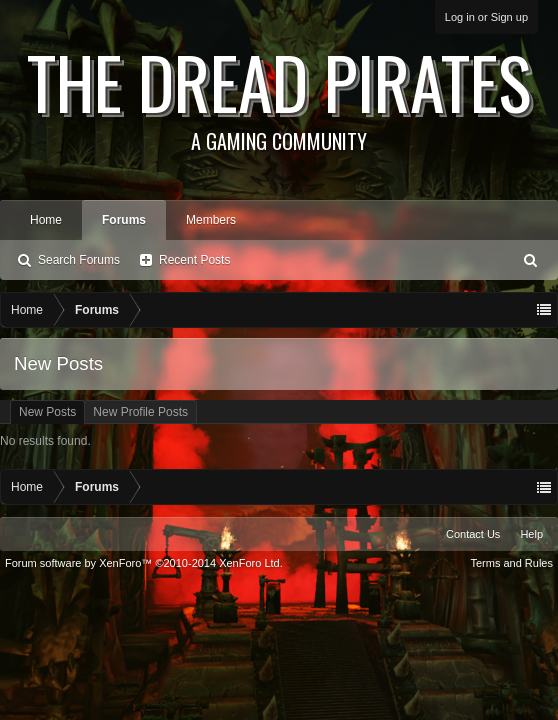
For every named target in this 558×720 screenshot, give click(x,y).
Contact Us (473, 534)
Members (211, 220)
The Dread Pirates (279, 92)
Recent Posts (194, 260)
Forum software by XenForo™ (144, 563)
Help (531, 534)
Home (46, 220)
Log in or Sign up (486, 17)
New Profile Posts (140, 412)
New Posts (47, 412)
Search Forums (79, 260)
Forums (124, 220)
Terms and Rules (511, 563)
